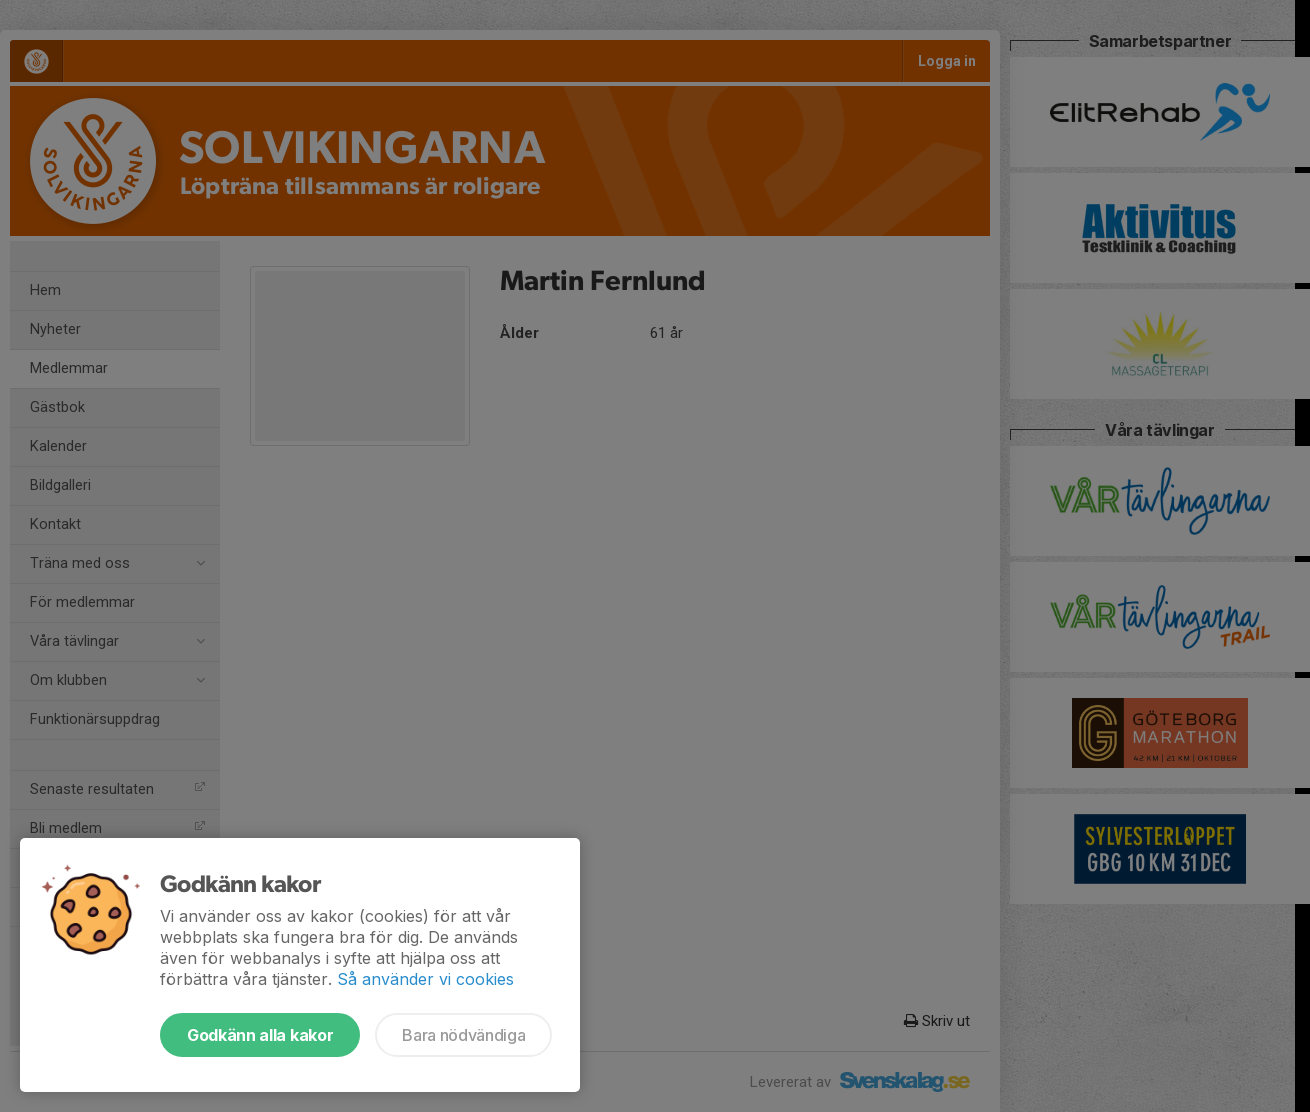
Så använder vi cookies (425, 979)
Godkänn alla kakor (260, 1035)
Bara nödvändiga (463, 1035)
